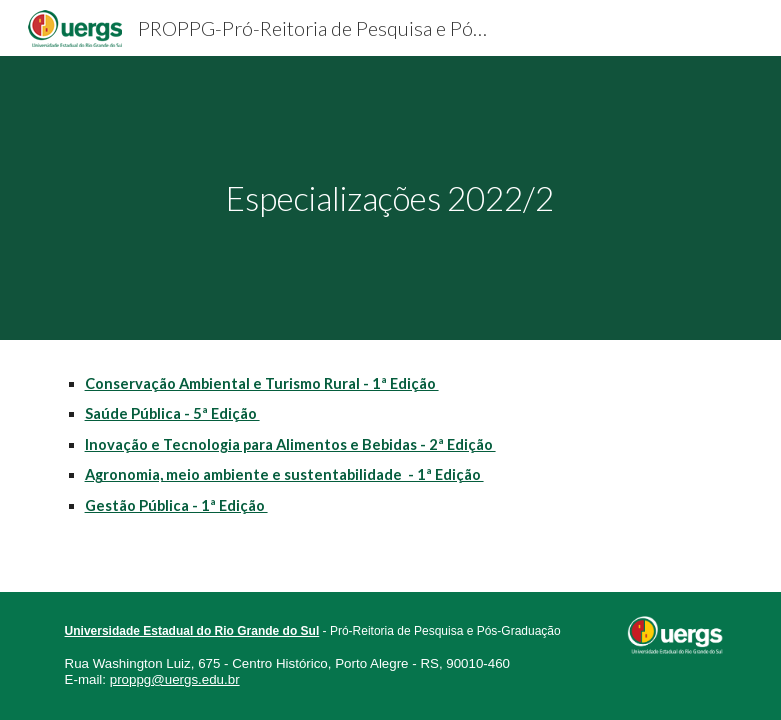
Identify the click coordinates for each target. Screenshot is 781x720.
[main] (391, 198)
